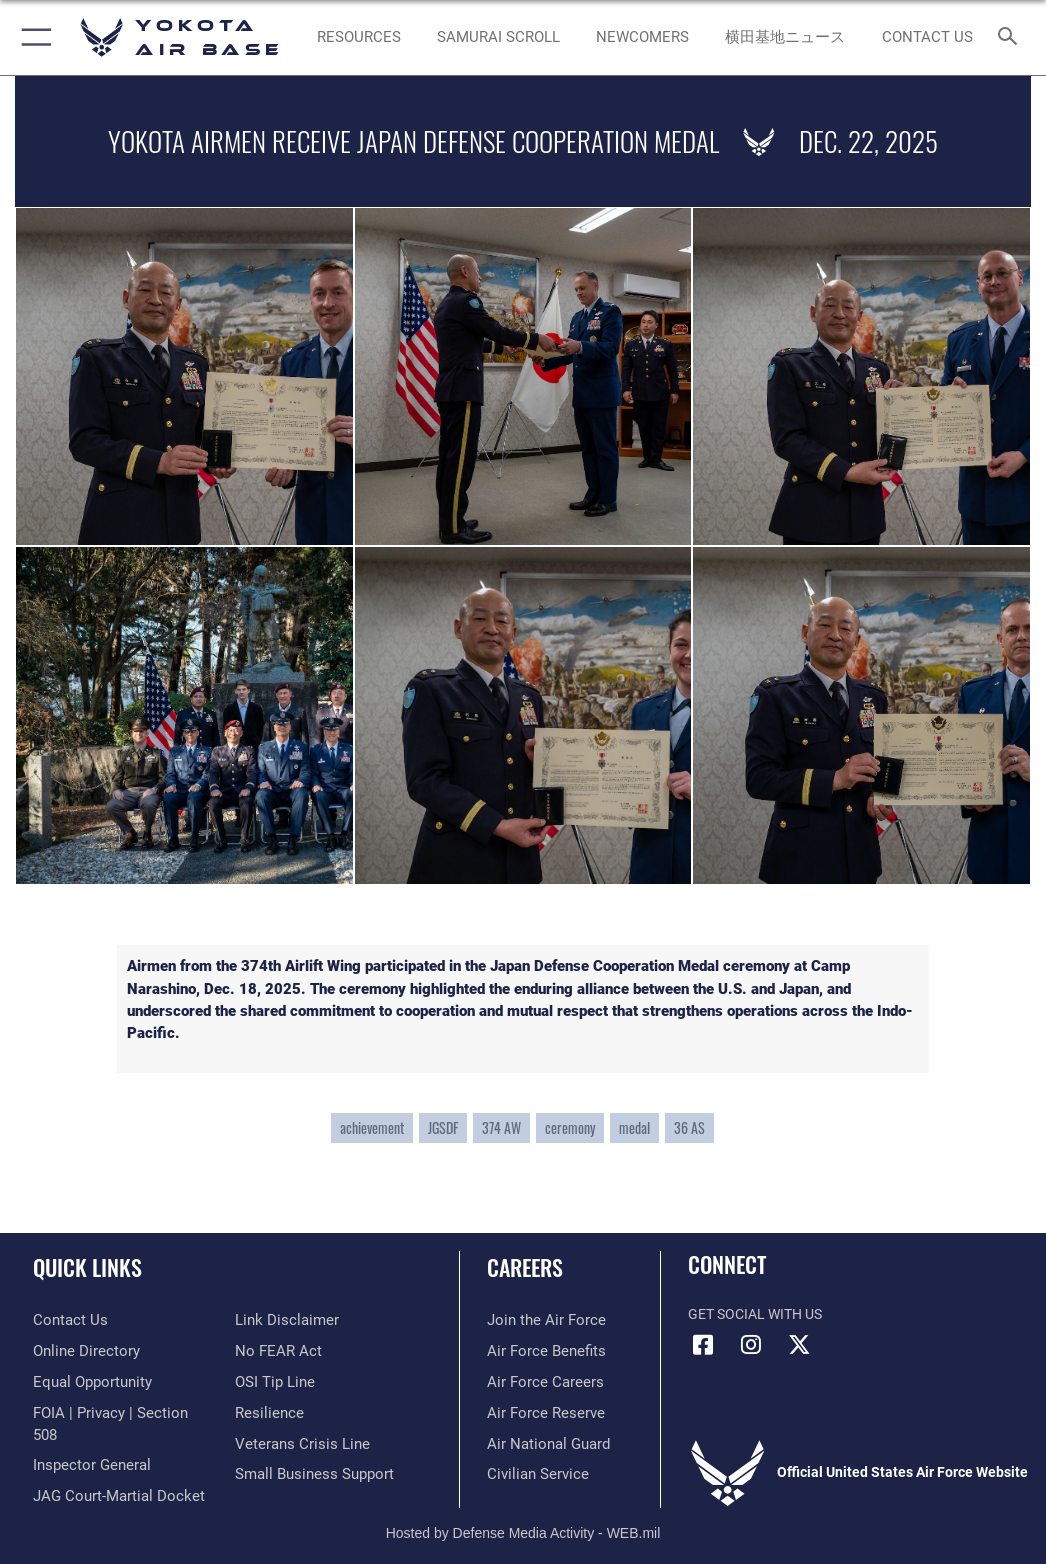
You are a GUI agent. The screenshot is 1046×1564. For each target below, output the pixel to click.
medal (634, 1128)
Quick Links (87, 1267)
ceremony (570, 1128)
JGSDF (443, 1128)
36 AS (689, 1128)
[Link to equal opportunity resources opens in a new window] (89, 1382)
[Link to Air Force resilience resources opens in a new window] (265, 1413)
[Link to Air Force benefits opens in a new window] (541, 1351)
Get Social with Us (755, 1314)
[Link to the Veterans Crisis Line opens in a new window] (296, 1444)
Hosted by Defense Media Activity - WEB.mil (523, 1520)
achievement (372, 1128)
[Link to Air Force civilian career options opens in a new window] (532, 1474)
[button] (32, 37)
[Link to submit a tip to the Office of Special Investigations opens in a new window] (271, 1382)
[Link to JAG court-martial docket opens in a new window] (112, 1474)
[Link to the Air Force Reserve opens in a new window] (540, 1413)
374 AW (501, 1128)
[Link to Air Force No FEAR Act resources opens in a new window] (274, 1351)
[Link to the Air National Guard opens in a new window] (544, 1444)
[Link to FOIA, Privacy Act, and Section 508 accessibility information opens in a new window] (117, 1413)
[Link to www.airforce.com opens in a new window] (541, 1320)
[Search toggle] (1011, 37)
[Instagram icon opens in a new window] (751, 1345)
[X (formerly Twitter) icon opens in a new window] (799, 1345)
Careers (525, 1267)
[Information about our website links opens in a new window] (281, 1320)
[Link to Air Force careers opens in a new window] (540, 1382)
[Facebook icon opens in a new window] (703, 1345)
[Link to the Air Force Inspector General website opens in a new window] (88, 1444)
